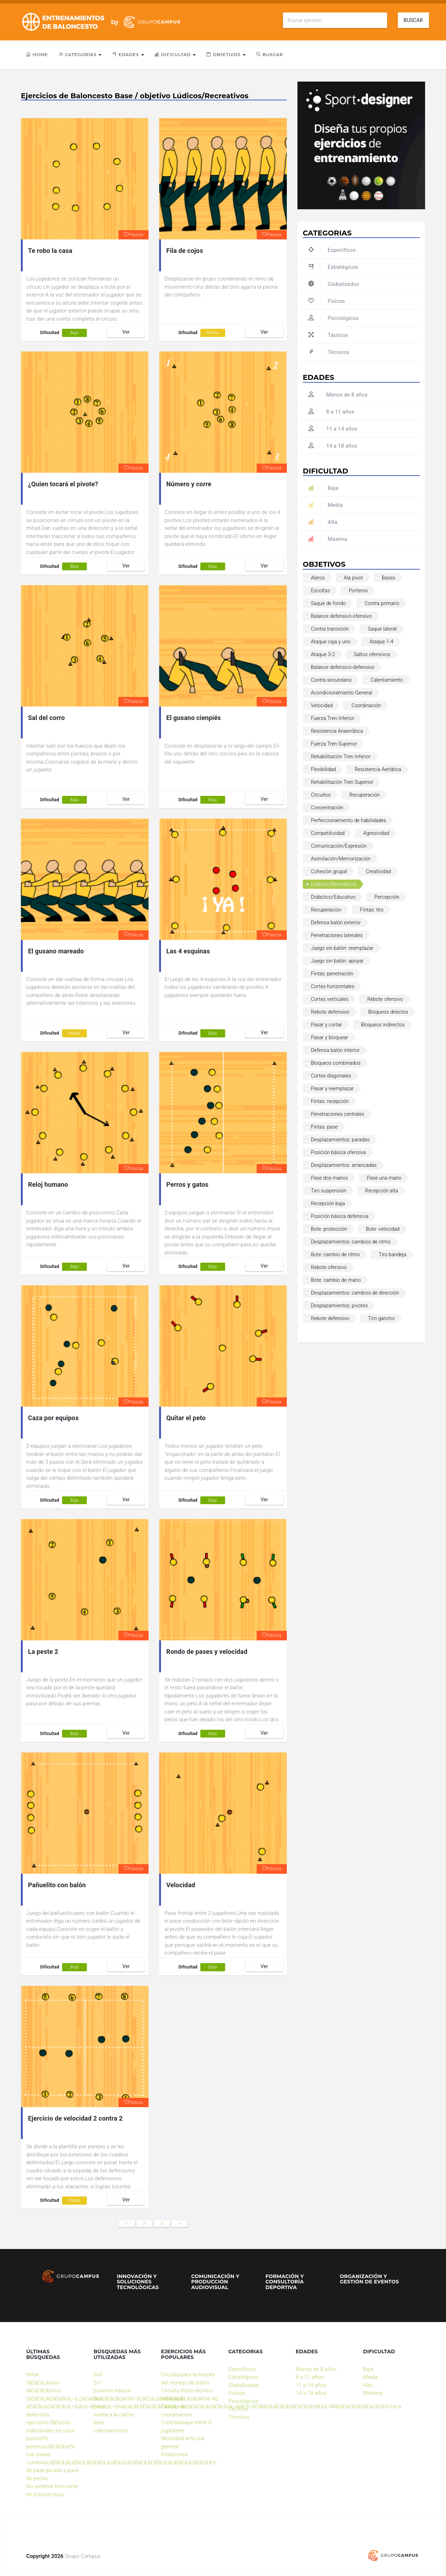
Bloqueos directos (388, 1012)
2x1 (98, 2383)
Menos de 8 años (338, 395)
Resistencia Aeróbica (378, 769)
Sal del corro (46, 717)
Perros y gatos (187, 1184)
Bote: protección (329, 1229)
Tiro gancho (381, 1318)
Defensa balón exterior (336, 922)
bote (99, 2422)
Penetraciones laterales (337, 935)
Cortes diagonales (331, 1076)
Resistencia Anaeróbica (337, 731)
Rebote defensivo (330, 1012)
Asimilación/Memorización (340, 859)
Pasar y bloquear (329, 1037)
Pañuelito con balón (57, 1885)
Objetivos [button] (225, 54)
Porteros (358, 590)
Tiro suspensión (328, 1190)
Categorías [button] (79, 54)
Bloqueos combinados (336, 1063)
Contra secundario (331, 680)
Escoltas (320, 590)
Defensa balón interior (335, 1050)
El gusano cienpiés (193, 717)
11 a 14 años (332, 429)
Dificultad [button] (175, 54)
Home (37, 54)
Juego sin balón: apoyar (337, 961)
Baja (74, 332)
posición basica (112, 2390)
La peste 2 (43, 1651)
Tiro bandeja (392, 1254)
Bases (388, 578)
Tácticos (328, 335)
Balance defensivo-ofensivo (341, 616)
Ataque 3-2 (323, 654)
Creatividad (378, 871)
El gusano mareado (56, 951)
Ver (126, 332)
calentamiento (111, 2430)
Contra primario (381, 603)
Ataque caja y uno (331, 641)
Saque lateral (382, 629)
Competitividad (328, 833)
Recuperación (365, 795)
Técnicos (329, 352)
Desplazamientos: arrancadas (344, 1165)
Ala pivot (353, 578)
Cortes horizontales (332, 986)
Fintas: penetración (332, 973)
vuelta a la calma (114, 2414)
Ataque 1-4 (381, 641)
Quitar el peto (186, 1418)
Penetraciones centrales (337, 1114)
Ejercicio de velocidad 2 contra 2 (75, 2118)
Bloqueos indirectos (383, 1024)
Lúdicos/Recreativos (333, 884)
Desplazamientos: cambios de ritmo (351, 1242)
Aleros (318, 578)
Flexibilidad (323, 769)
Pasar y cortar (326, 1024)
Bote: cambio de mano (336, 1280)
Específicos (332, 250)
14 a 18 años (332, 446)
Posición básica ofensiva (338, 1152)
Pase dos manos (329, 1178)
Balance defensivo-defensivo (342, 667)
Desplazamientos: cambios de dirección (355, 1293)
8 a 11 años (331, 412)
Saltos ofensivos (372, 654)
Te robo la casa (50, 250)
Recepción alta (381, 1190)
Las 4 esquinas (188, 951)
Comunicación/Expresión (339, 846)
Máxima (327, 539)
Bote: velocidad (383, 1229)
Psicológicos (333, 318)
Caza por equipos (53, 1418)
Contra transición (330, 629)
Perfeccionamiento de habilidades (348, 820)
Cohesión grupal (329, 871)
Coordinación (366, 705)
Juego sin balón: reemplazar (342, 948)
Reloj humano (48, 1184)
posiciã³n (37, 2438)
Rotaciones (174, 2454)
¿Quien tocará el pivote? (63, 484)
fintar (32, 2374)
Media (212, 332)
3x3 (98, 2374)
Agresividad (376, 833)
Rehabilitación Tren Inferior (340, 756)
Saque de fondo (328, 603)
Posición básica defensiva (339, 1216)
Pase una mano (384, 1178)
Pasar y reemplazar (332, 1088)
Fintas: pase (324, 1127)
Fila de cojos (184, 250)
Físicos (133, 234)
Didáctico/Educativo (333, 897)
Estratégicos (333, 267)
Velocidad (180, 1885)
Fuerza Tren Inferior (332, 718)
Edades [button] (128, 54)
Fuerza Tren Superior (334, 744)
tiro (97, 2398)
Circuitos (321, 795)
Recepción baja (328, 1203)
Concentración (327, 807)
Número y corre (188, 484)
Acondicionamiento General (341, 693)
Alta (322, 522)
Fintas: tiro (372, 910)
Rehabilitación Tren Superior (342, 782)
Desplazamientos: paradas (340, 1139)
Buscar (413, 20)
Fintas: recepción (330, 1101)
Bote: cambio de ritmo (335, 1254)
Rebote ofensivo (385, 999)
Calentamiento (386, 680)
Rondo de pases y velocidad (206, 1651)
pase (99, 2406)
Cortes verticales (330, 999)
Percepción (386, 897)
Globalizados (333, 284)
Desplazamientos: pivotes (339, 1305)
